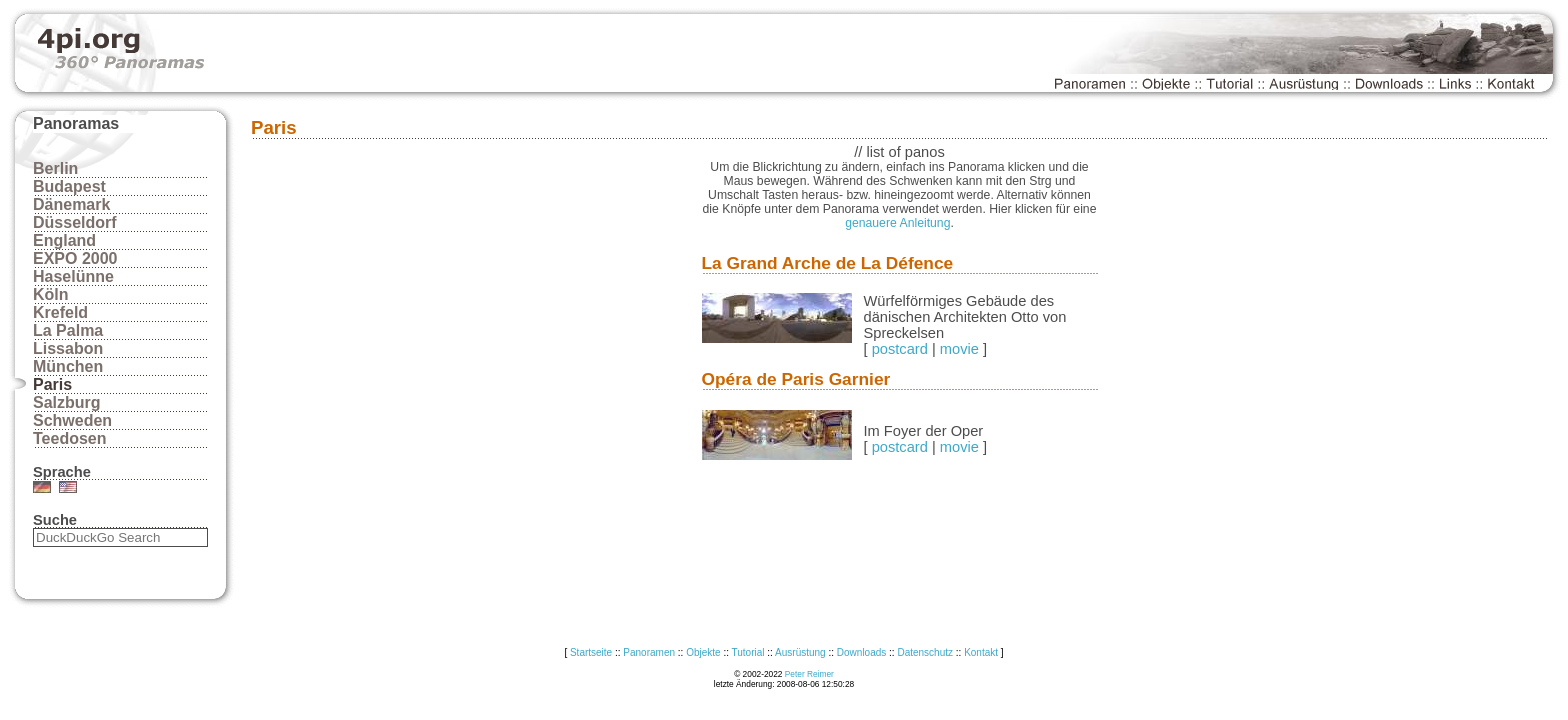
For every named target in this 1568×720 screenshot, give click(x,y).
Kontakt (981, 652)
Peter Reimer (809, 674)
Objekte (703, 652)
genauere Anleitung (897, 223)
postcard (900, 349)
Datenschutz (925, 652)
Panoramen (649, 652)
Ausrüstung (800, 652)
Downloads (861, 652)
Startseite (591, 652)
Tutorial (748, 652)
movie (959, 349)
